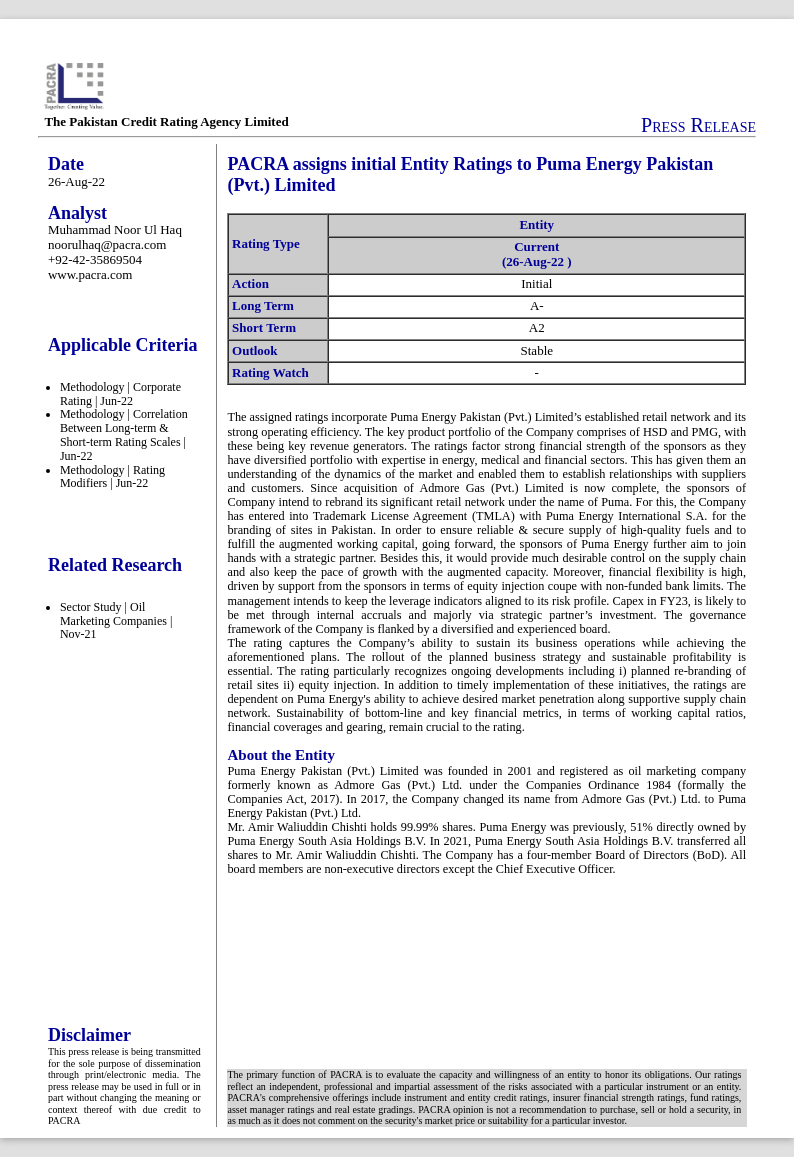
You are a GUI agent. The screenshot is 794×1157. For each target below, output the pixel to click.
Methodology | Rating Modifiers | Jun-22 (112, 477)
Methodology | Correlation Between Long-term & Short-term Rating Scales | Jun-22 (124, 434)
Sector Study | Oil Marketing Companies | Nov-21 (116, 621)
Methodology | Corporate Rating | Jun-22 (120, 394)
